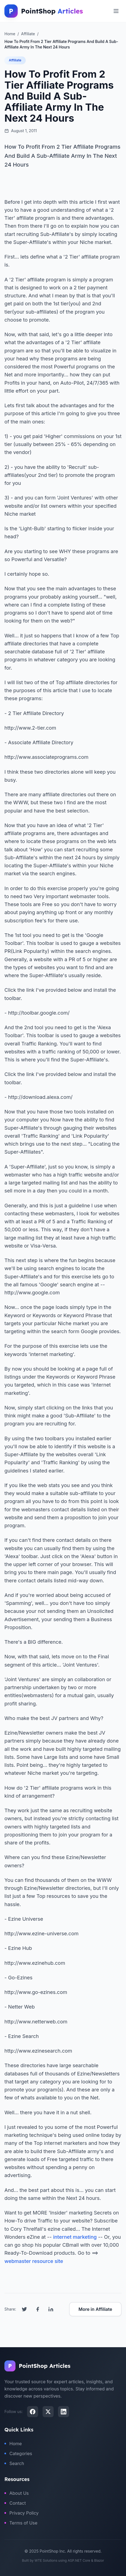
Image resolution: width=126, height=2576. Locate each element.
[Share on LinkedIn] (51, 2309)
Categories (18, 2453)
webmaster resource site (33, 2261)
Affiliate (15, 60)
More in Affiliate (95, 2309)
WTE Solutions (46, 2560)
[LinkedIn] (63, 2411)
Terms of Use (20, 2523)
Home (13, 2443)
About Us (16, 2493)
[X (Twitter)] (48, 2411)
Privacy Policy (21, 2513)
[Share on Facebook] (38, 2309)
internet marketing (75, 2237)
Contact (15, 2503)
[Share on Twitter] (24, 2309)
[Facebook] (32, 2411)
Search (14, 2463)
